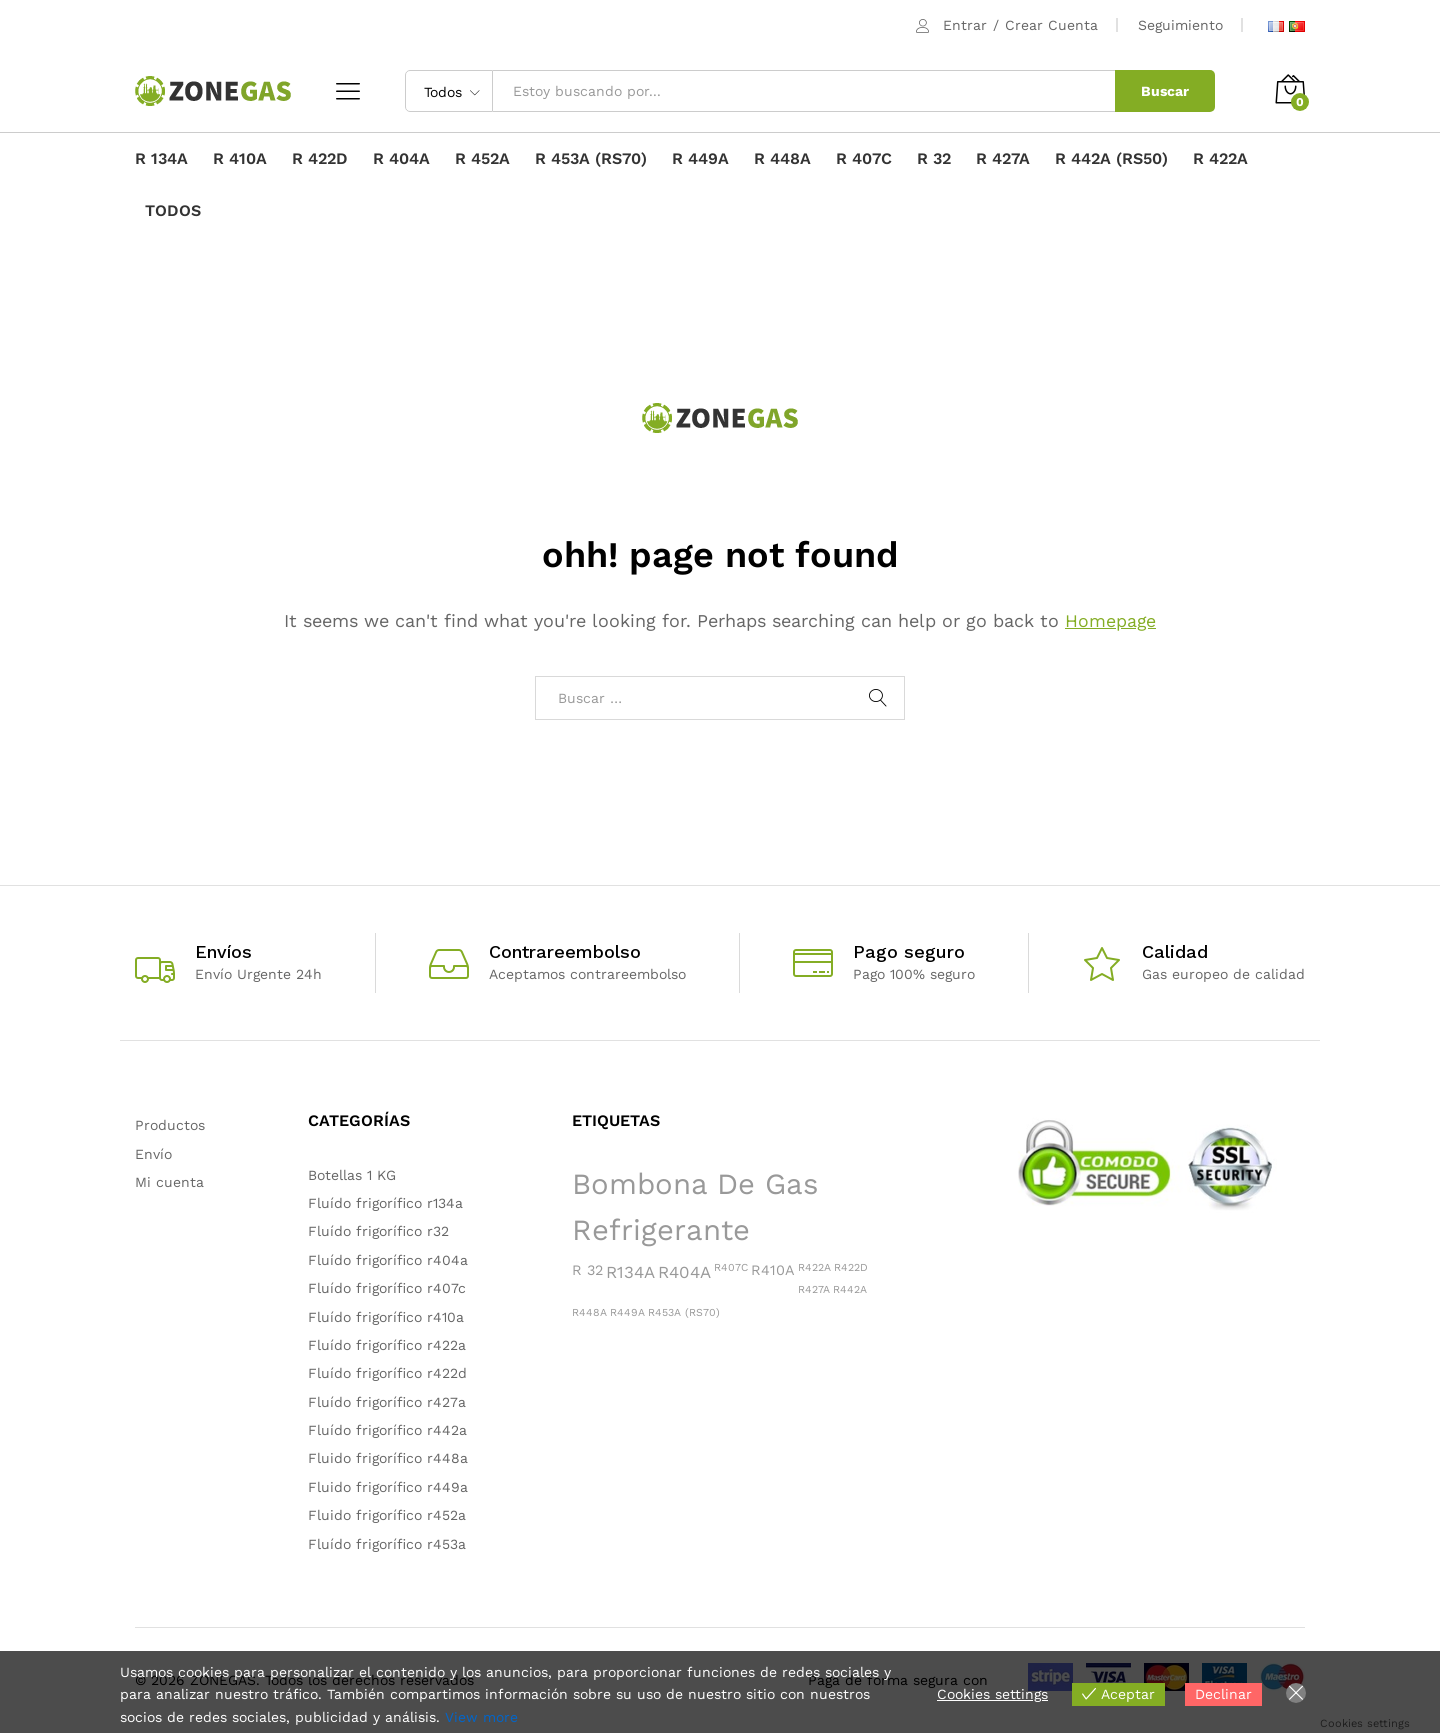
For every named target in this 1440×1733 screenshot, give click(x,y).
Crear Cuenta (1051, 25)
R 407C (864, 159)
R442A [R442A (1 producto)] (850, 1289)
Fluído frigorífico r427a (387, 1402)
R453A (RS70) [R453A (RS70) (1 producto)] (684, 1312)
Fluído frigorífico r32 (378, 1231)
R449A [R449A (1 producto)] (627, 1312)
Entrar (965, 25)
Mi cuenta (169, 1182)
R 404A (401, 159)
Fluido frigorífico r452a (387, 1515)
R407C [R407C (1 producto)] (731, 1267)
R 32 (934, 159)
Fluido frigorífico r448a (388, 1458)
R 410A (240, 159)
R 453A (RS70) (591, 159)
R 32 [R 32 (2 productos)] (587, 1270)
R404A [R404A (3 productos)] (684, 1272)
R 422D (320, 159)
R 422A (1220, 159)
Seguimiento (1180, 25)
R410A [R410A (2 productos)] (773, 1270)
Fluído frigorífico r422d (387, 1373)
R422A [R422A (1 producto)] (814, 1267)
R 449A (700, 159)
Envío (153, 1154)
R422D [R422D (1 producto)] (851, 1267)
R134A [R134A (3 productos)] (630, 1272)
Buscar (1165, 91)
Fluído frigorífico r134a (385, 1203)
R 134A (161, 159)
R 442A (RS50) (1111, 159)
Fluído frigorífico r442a (387, 1430)
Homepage (1111, 620)
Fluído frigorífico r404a (388, 1260)
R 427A (1003, 159)
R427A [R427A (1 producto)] (814, 1289)
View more (481, 1717)
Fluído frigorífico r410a (386, 1317)
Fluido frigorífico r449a (388, 1487)
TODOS (173, 211)
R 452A (482, 159)
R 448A (782, 159)
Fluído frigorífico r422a (387, 1345)
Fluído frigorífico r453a (387, 1544)
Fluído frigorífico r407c (387, 1288)
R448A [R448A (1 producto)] (589, 1312)
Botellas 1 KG (352, 1175)
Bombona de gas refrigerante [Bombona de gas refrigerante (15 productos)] (695, 1207)
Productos (170, 1125)
